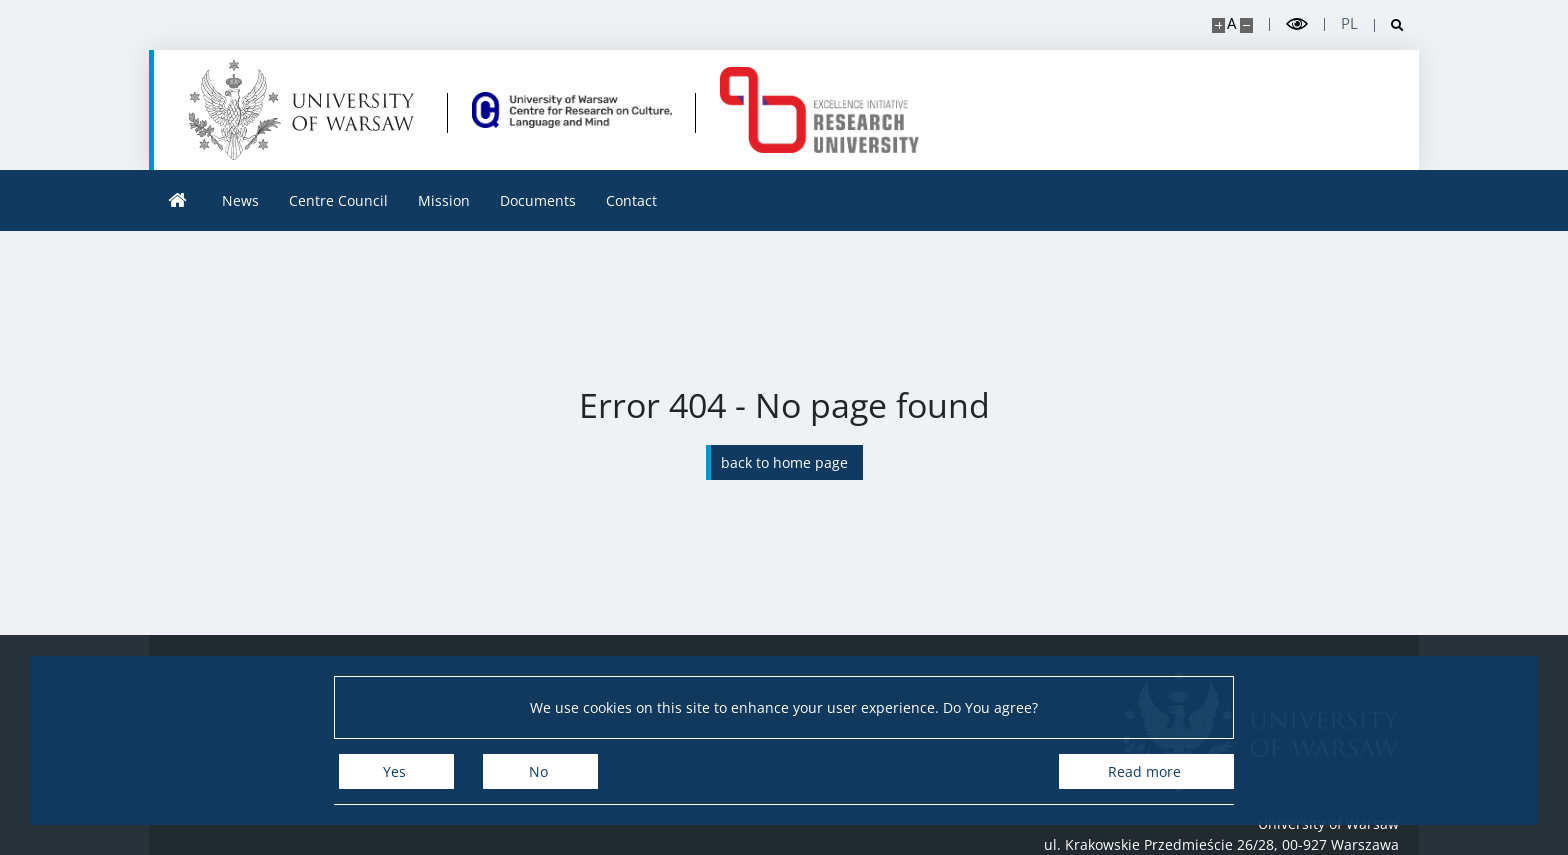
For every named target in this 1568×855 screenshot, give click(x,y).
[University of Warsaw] (306, 110)
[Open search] (1389, 25)
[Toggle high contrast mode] (1297, 24)
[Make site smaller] (1246, 25)
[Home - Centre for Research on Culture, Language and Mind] (572, 110)
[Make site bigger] (1218, 25)
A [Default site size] (1231, 23)
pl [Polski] (1349, 23)
